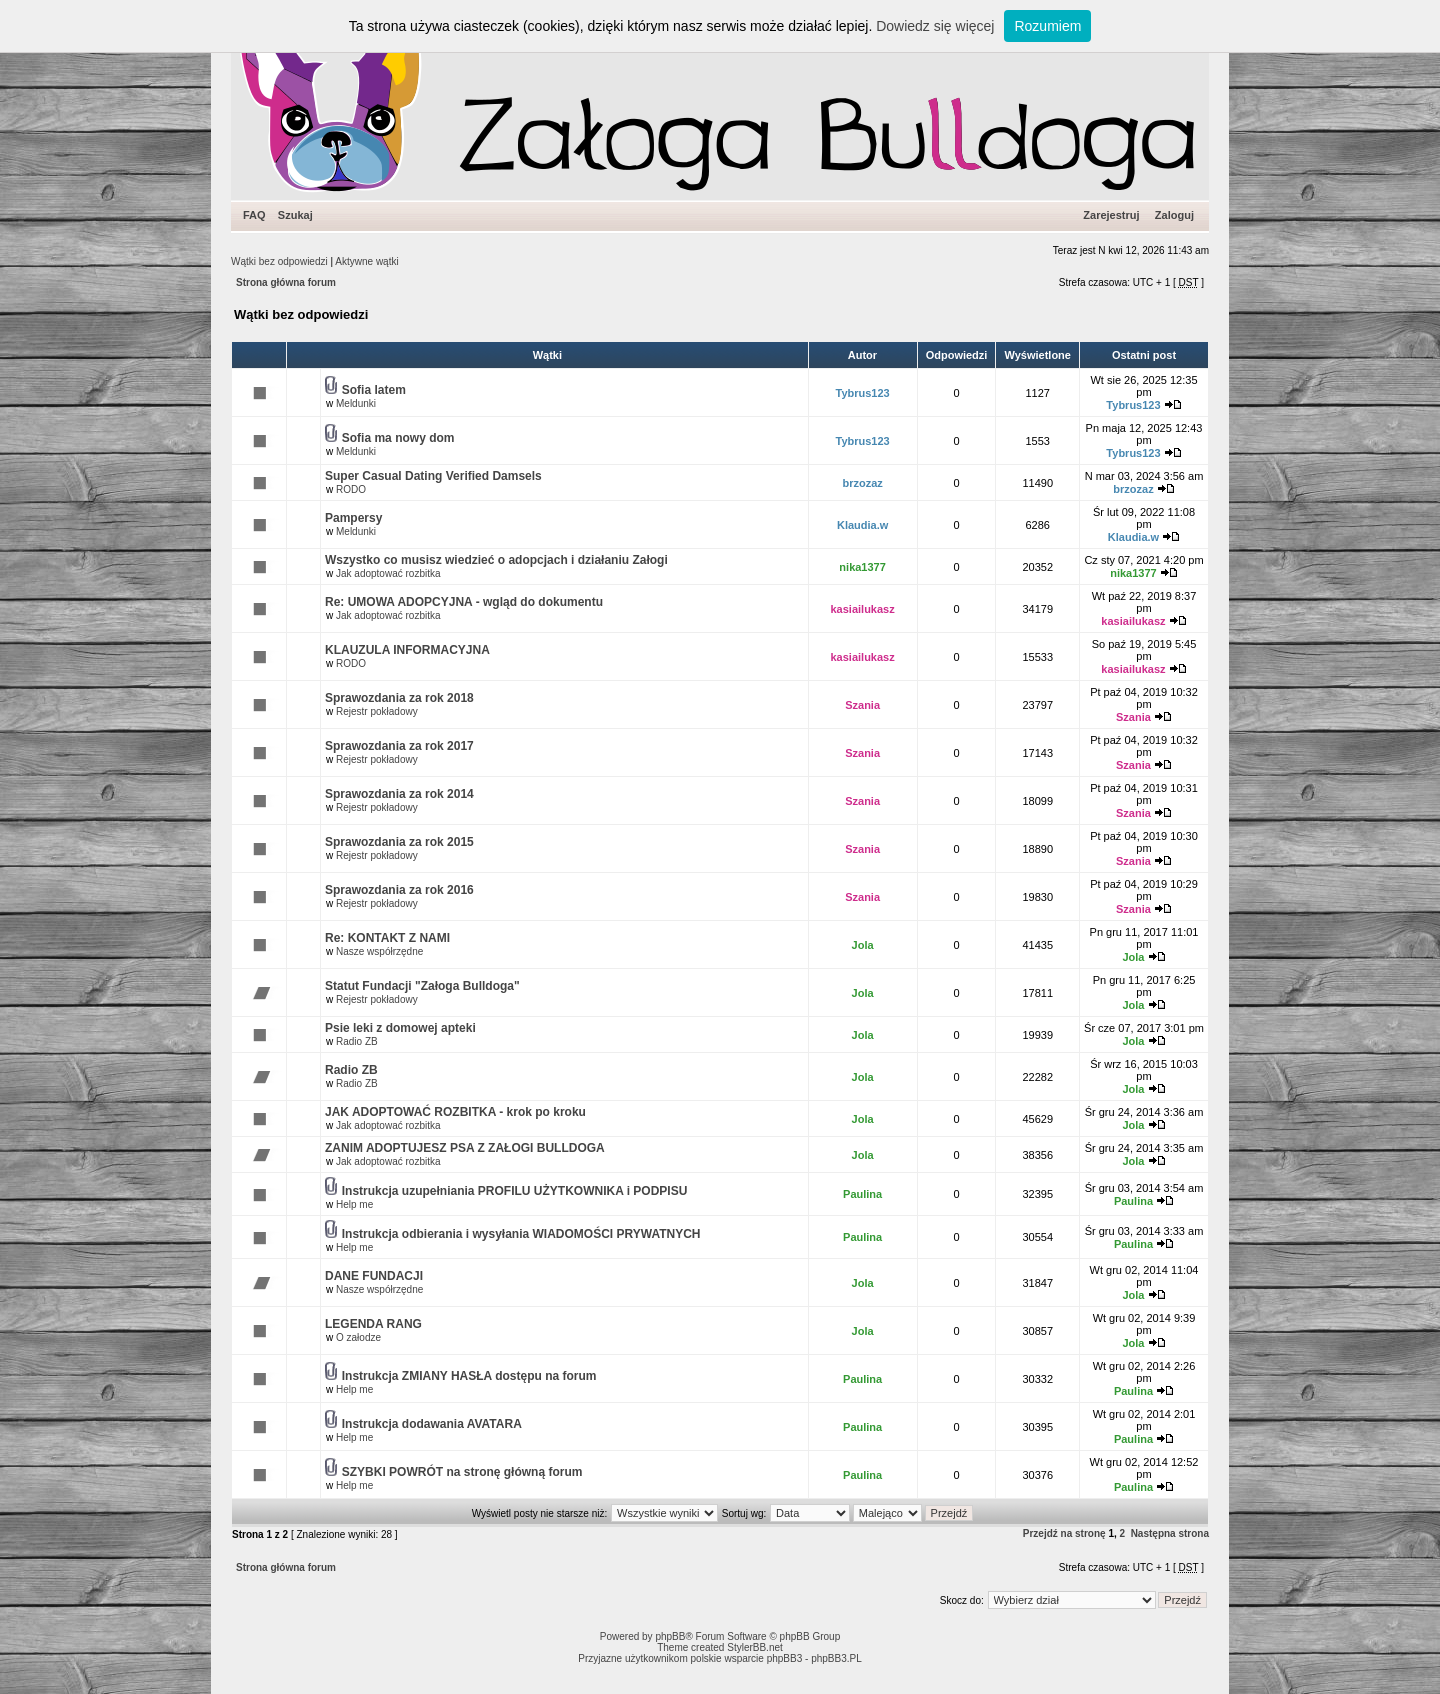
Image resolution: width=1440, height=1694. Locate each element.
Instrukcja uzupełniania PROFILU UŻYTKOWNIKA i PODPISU (515, 1191)
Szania (862, 705)
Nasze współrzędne (379, 951)
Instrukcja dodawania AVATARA (432, 1424)
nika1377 (862, 567)
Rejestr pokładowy (377, 711)
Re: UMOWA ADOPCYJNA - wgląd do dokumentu (464, 602)
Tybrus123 (863, 393)
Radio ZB (357, 1041)
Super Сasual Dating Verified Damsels (433, 476)
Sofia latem (374, 390)
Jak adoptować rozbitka (388, 573)
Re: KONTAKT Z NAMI (387, 938)
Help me (354, 1204)
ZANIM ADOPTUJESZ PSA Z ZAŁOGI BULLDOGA (465, 1148)
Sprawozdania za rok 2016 (399, 890)
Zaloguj (1174, 215)
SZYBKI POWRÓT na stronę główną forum (462, 1472)
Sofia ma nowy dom (398, 438)
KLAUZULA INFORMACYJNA (407, 650)
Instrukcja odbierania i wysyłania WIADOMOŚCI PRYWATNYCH (521, 1234)
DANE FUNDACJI (374, 1276)
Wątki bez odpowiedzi (279, 261)
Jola (863, 945)
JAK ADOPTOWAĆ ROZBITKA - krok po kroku (455, 1112)
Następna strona (1170, 1533)
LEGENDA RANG (373, 1324)
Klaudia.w (862, 525)
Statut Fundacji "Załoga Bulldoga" (422, 986)
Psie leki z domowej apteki (400, 1028)
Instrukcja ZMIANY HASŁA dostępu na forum (469, 1376)
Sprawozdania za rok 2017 (399, 746)
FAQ (254, 215)
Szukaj (295, 215)
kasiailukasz (863, 609)
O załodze (358, 1337)
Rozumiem (1047, 26)
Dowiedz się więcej (935, 26)
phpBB (670, 1636)
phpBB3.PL (836, 1658)
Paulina (862, 1194)
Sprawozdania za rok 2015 (399, 842)
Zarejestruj (1111, 215)
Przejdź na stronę (1064, 1533)
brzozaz (862, 483)
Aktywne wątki (366, 261)
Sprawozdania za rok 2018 (399, 698)
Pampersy (353, 518)
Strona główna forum (286, 282)
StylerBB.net (755, 1647)
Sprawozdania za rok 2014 (399, 794)
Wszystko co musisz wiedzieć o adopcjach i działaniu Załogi (496, 560)
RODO (351, 489)
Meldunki (356, 403)
